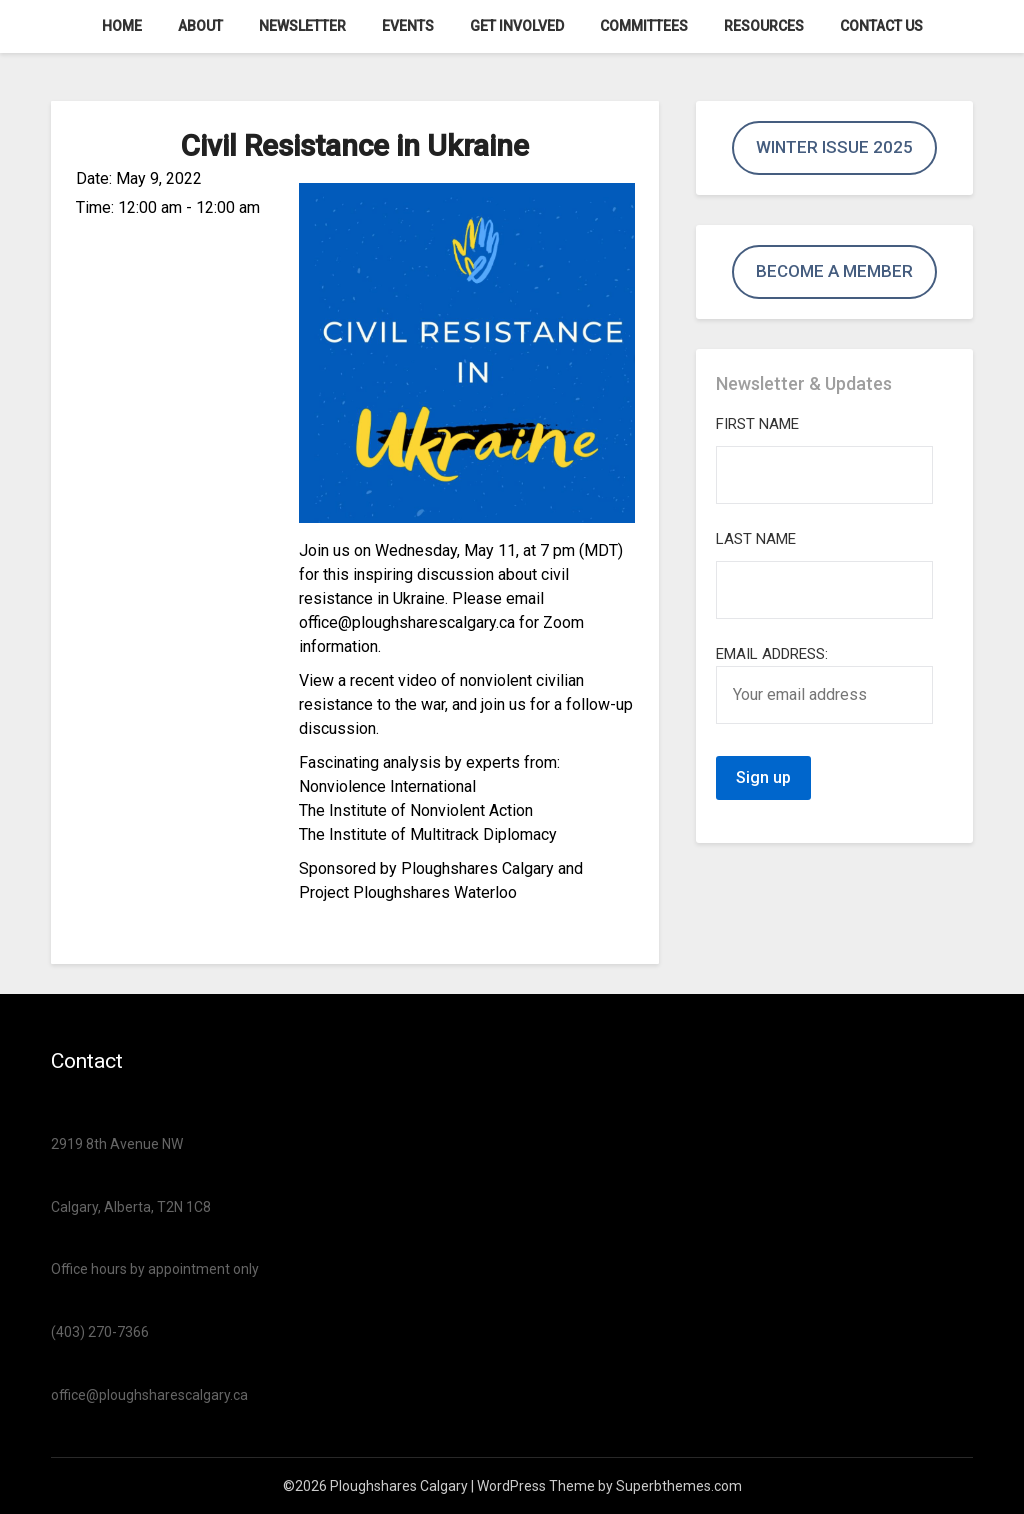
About (200, 26)
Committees (644, 26)
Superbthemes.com (679, 1486)
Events (408, 26)
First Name (757, 424)
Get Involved (517, 26)
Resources (764, 26)
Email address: (824, 684)
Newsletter (302, 26)
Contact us (881, 26)
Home (122, 26)
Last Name (756, 539)
